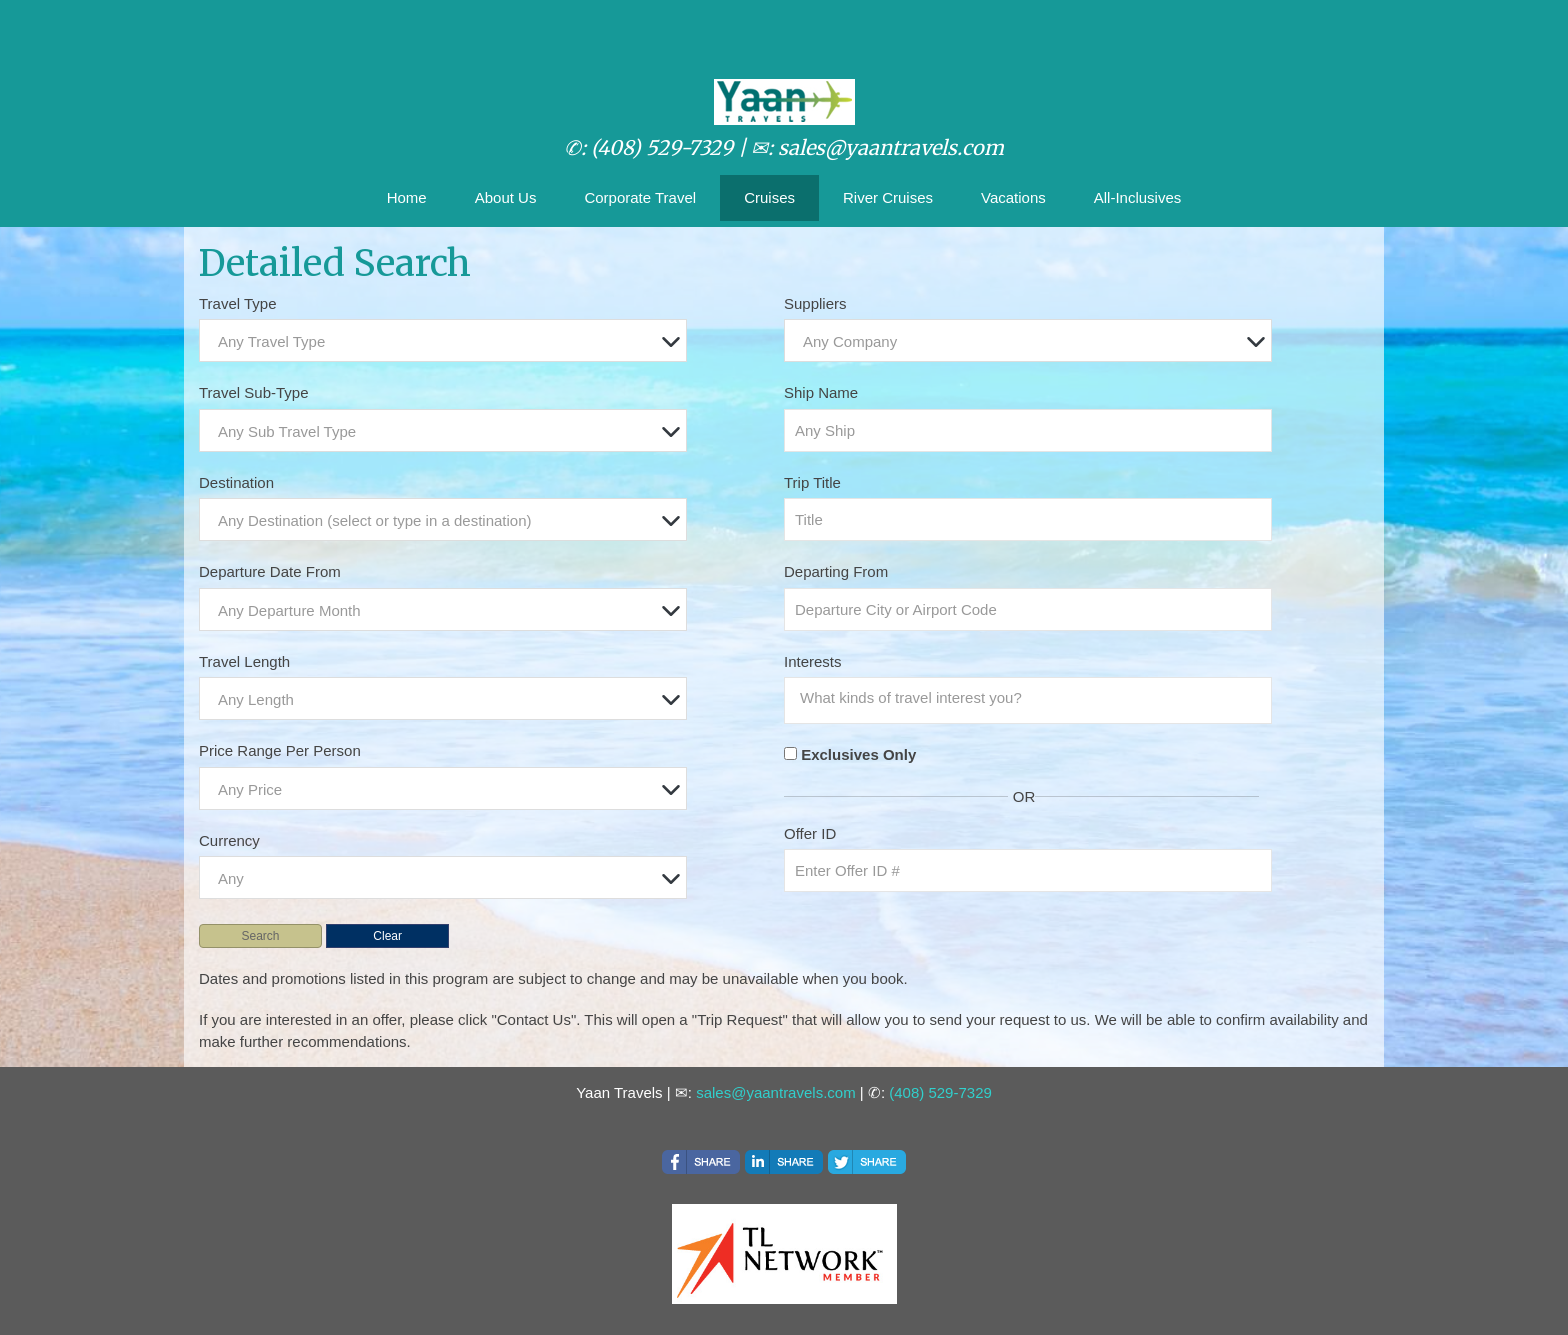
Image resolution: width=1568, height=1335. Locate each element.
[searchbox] (1033, 698)
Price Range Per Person (280, 750)
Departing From (836, 571)
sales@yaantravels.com (775, 1092)
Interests (813, 661)
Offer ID (810, 833)
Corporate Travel (640, 197)
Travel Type (238, 303)
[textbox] (448, 341)
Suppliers (815, 303)
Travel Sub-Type (254, 392)
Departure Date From (270, 571)
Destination (236, 482)
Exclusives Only (858, 754)
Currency (229, 840)
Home (407, 197)
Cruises (769, 197)
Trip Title (812, 482)
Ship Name (821, 392)
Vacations (1013, 197)
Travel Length (244, 661)
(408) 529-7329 (940, 1092)
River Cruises (888, 197)
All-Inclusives (1138, 197)
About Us (506, 197)
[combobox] (443, 340)
